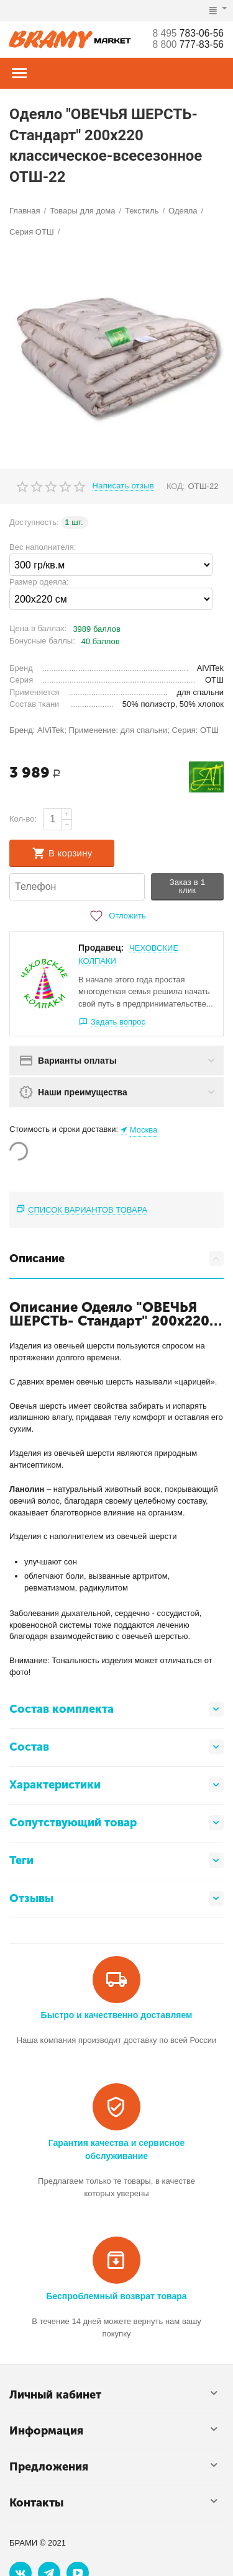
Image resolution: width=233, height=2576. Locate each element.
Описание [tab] (116, 1258)
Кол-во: (23, 819)
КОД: (176, 486)
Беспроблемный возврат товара (116, 2296)
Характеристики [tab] (116, 1784)
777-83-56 (187, 44)
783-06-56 (187, 33)
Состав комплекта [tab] (116, 1709)
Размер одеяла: (39, 581)
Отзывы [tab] (116, 1898)
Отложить (116, 916)
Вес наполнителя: (42, 547)
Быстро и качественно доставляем (117, 2015)
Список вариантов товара (87, 1209)
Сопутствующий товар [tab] (116, 1822)
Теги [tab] (116, 1860)
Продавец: (101, 948)
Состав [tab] (116, 1746)
